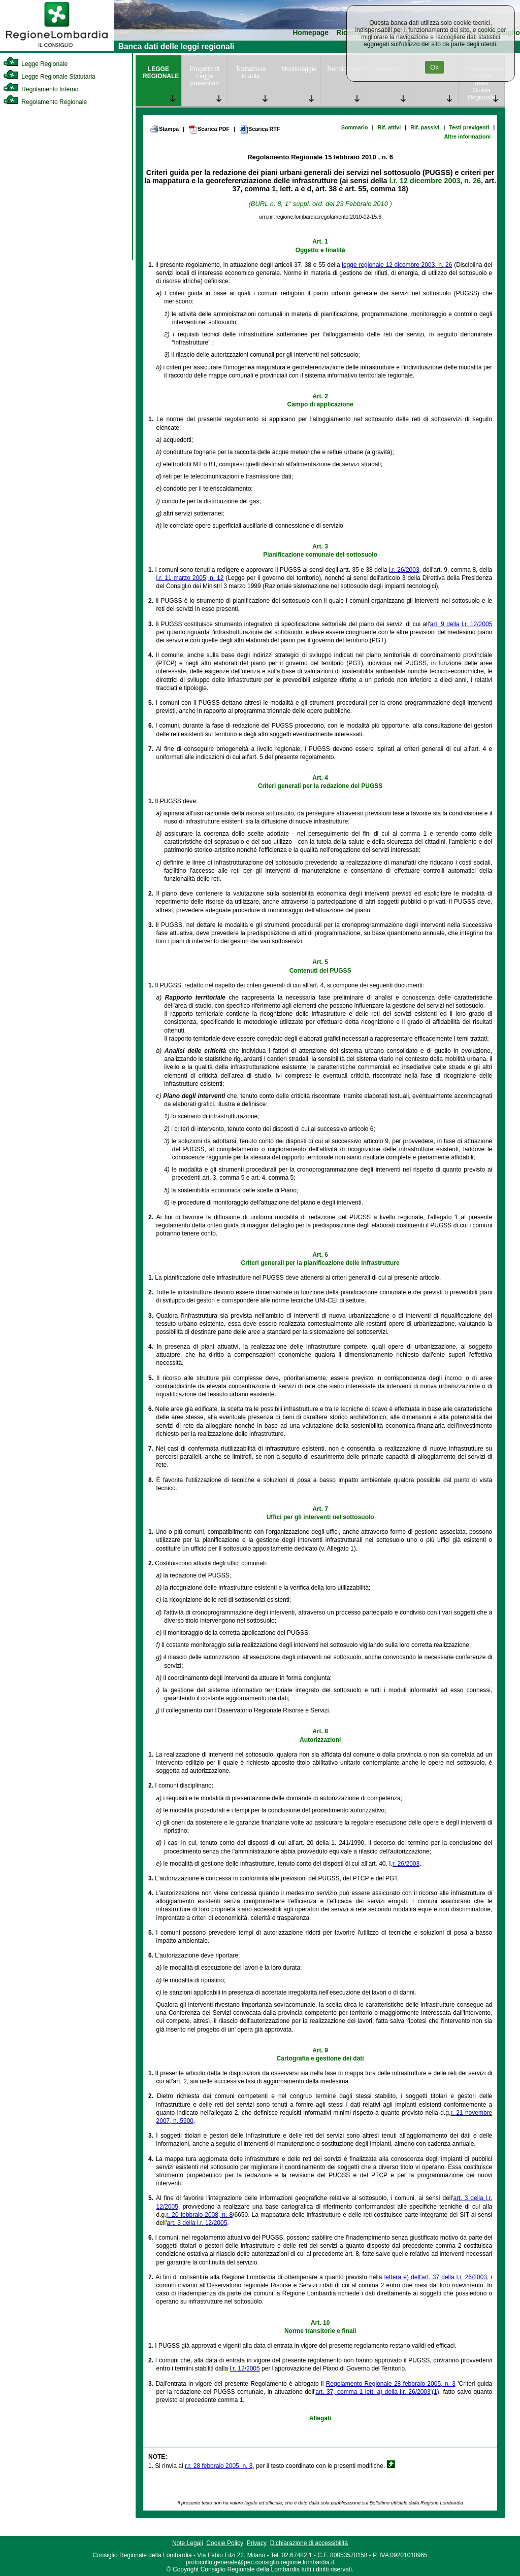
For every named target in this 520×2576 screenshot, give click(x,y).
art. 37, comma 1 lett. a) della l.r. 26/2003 (373, 2391)
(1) (435, 2391)
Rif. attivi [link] (389, 127)
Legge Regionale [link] (35, 63)
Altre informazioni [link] (467, 136)
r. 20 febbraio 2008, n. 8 (200, 2214)
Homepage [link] (310, 33)
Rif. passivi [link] (424, 127)
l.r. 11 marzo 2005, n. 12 (190, 577)
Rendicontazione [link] (347, 69)
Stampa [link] (164, 128)
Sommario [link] (354, 127)
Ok (434, 67)
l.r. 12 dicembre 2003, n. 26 (434, 181)
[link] (57, 48)
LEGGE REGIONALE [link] (161, 72)
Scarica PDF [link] (209, 129)
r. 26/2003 (406, 1863)
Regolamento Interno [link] (40, 89)
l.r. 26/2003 (404, 569)
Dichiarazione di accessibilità (309, 2543)
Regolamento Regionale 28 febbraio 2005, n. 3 (391, 2383)
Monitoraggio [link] (298, 69)
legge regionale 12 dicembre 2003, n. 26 (397, 264)
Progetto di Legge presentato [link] (204, 76)
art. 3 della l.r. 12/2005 (197, 2222)
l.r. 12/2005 (244, 2368)
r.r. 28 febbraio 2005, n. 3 (218, 2465)
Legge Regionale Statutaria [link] (49, 76)
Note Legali (187, 2543)
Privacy (257, 2543)
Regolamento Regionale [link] (45, 102)
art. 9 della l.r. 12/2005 (461, 624)
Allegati (320, 2418)
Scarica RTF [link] (259, 129)
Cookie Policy (224, 2543)
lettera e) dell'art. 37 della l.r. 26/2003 (435, 2277)
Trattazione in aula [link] (251, 72)
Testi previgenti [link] (469, 127)
